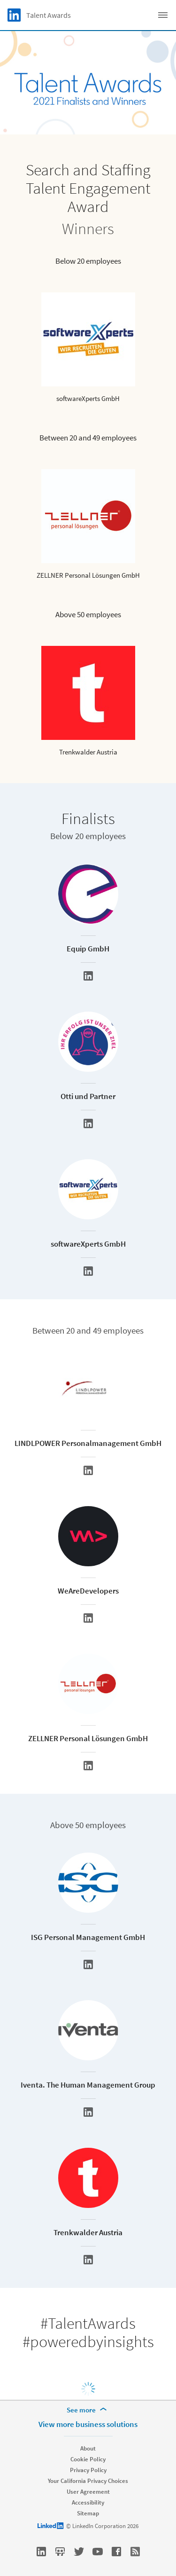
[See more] (88, 2410)
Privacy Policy (88, 2470)
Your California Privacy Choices (88, 2481)
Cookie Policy (88, 2459)
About (88, 2448)
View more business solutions (88, 2424)
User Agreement (88, 2492)
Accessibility (88, 2502)
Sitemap (88, 2513)
